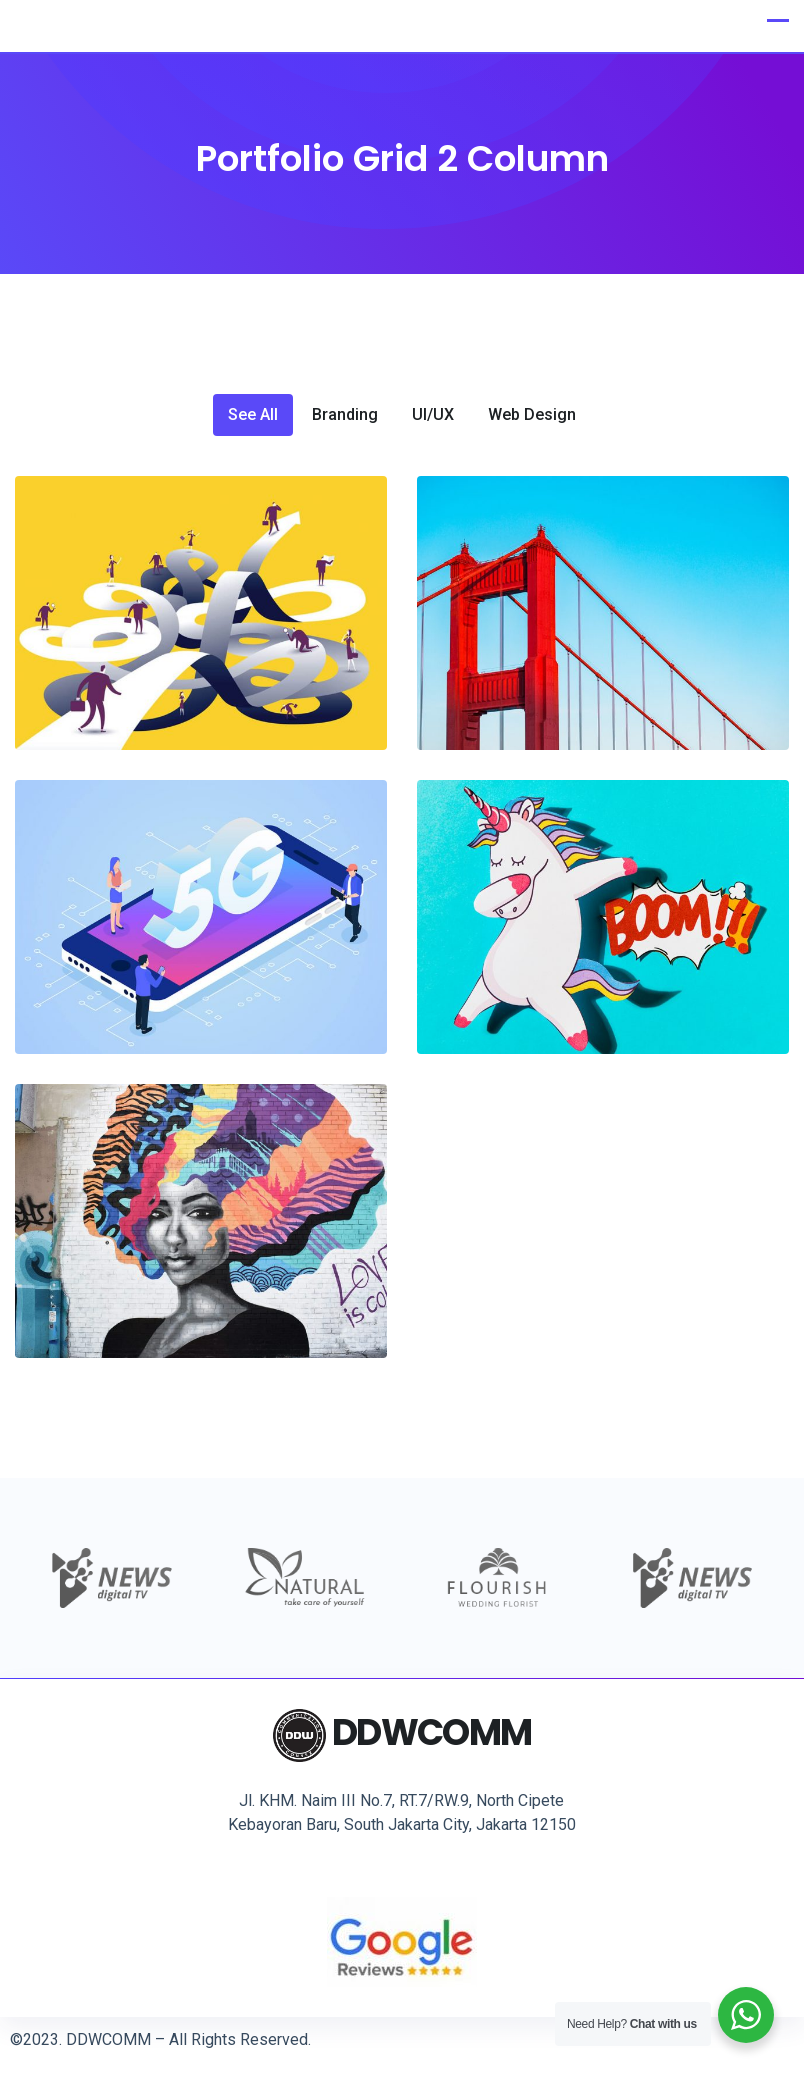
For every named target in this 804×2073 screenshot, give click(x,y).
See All (253, 415)
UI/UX (433, 415)
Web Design (532, 415)
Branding (345, 415)
